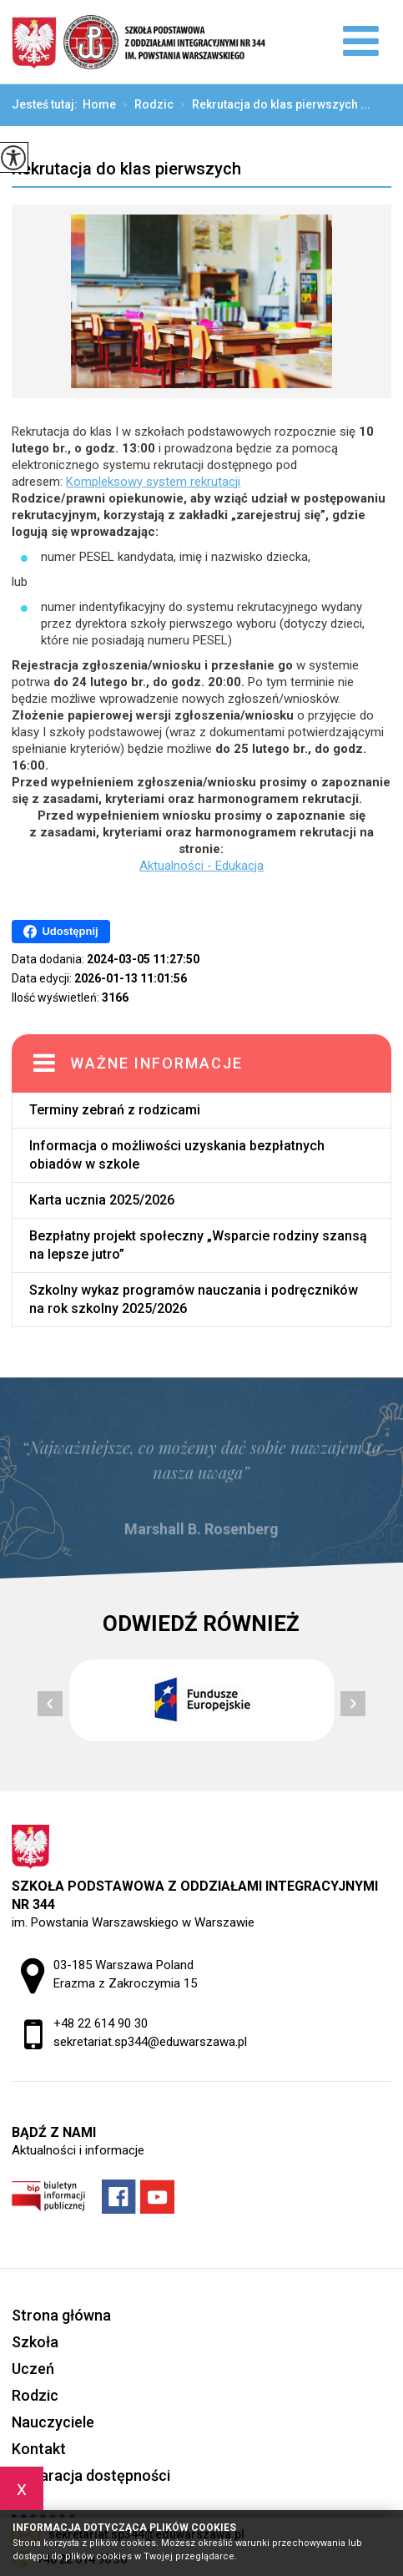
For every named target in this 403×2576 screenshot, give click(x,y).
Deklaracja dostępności (91, 2475)
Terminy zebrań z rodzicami (114, 1110)
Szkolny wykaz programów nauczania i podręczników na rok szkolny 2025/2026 (193, 1299)
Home (99, 104)
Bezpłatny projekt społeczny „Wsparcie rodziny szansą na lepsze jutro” (198, 1245)
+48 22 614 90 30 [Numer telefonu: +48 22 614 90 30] (100, 2023)
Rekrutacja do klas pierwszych (126, 169)
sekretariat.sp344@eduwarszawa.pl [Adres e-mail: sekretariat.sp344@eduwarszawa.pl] (150, 2041)
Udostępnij (60, 931)
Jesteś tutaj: (47, 104)
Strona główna (61, 2315)
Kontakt (39, 2448)
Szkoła (35, 2342)
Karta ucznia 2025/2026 (101, 1200)
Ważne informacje (156, 1063)
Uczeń (33, 2368)
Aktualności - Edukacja (201, 865)
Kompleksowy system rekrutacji (153, 481)
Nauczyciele (53, 2422)
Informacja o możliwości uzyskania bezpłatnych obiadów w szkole (177, 1155)
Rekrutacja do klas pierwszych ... (272, 105)
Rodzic (145, 105)
